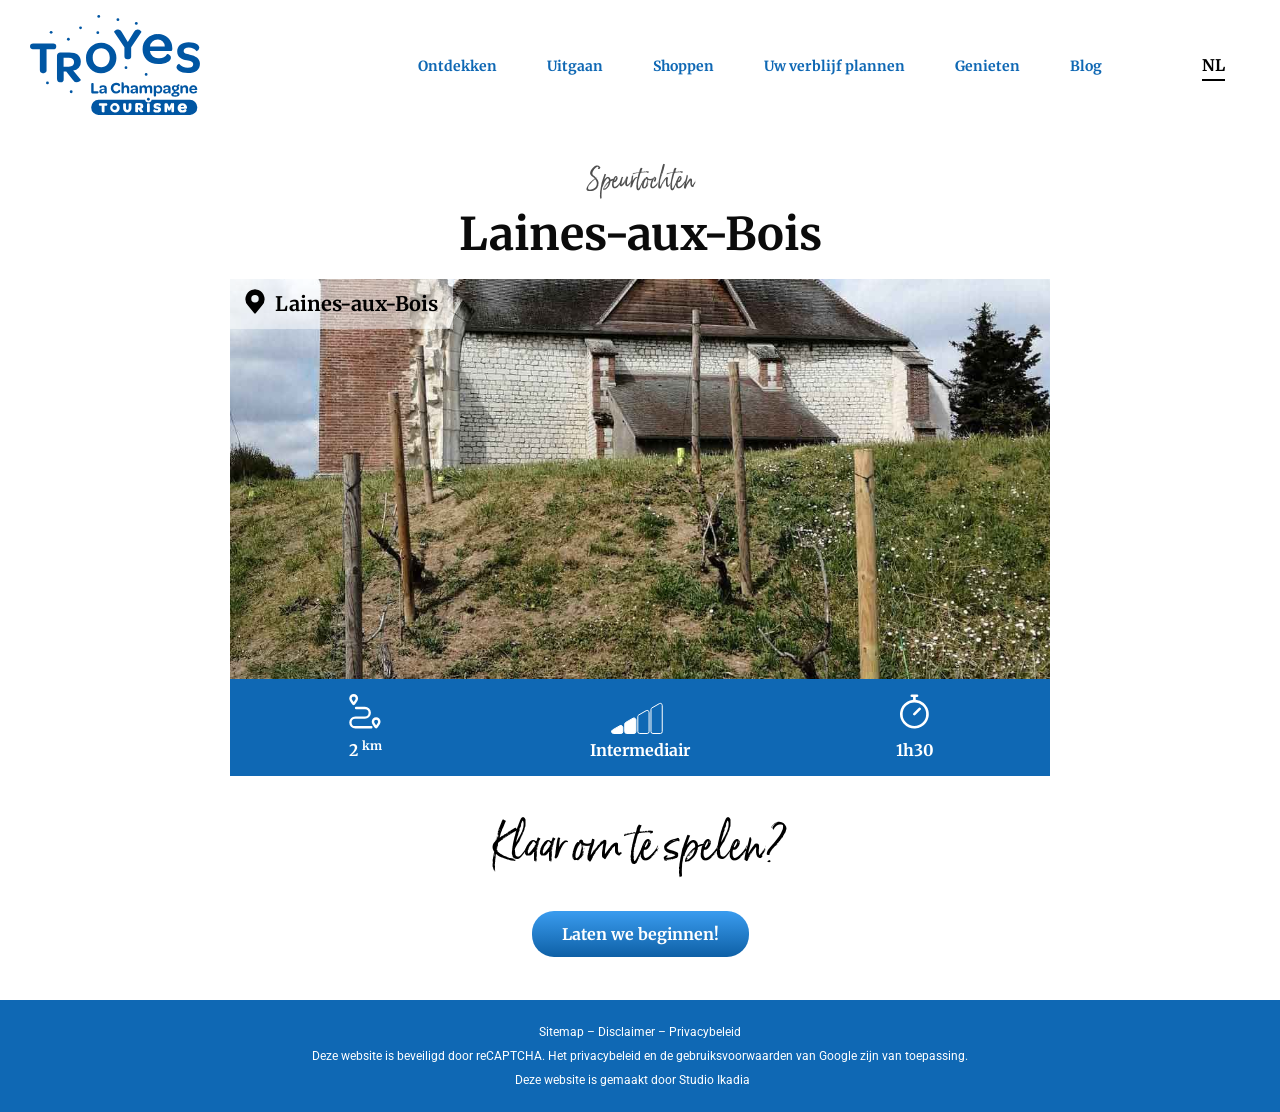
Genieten (987, 66)
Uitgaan (575, 66)
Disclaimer (626, 1032)
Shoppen (683, 66)
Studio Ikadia (714, 1080)
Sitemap (561, 1032)
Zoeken (1152, 65)
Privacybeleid (705, 1032)
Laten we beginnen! (640, 934)
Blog (1086, 66)
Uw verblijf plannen (834, 66)
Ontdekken (457, 66)
